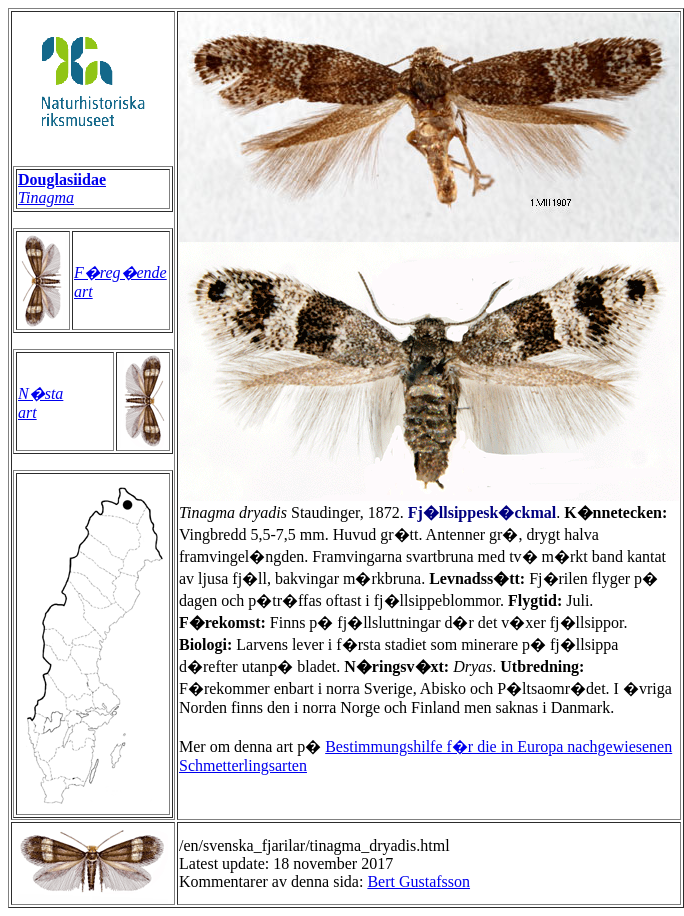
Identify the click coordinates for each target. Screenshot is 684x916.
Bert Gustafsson (418, 881)
